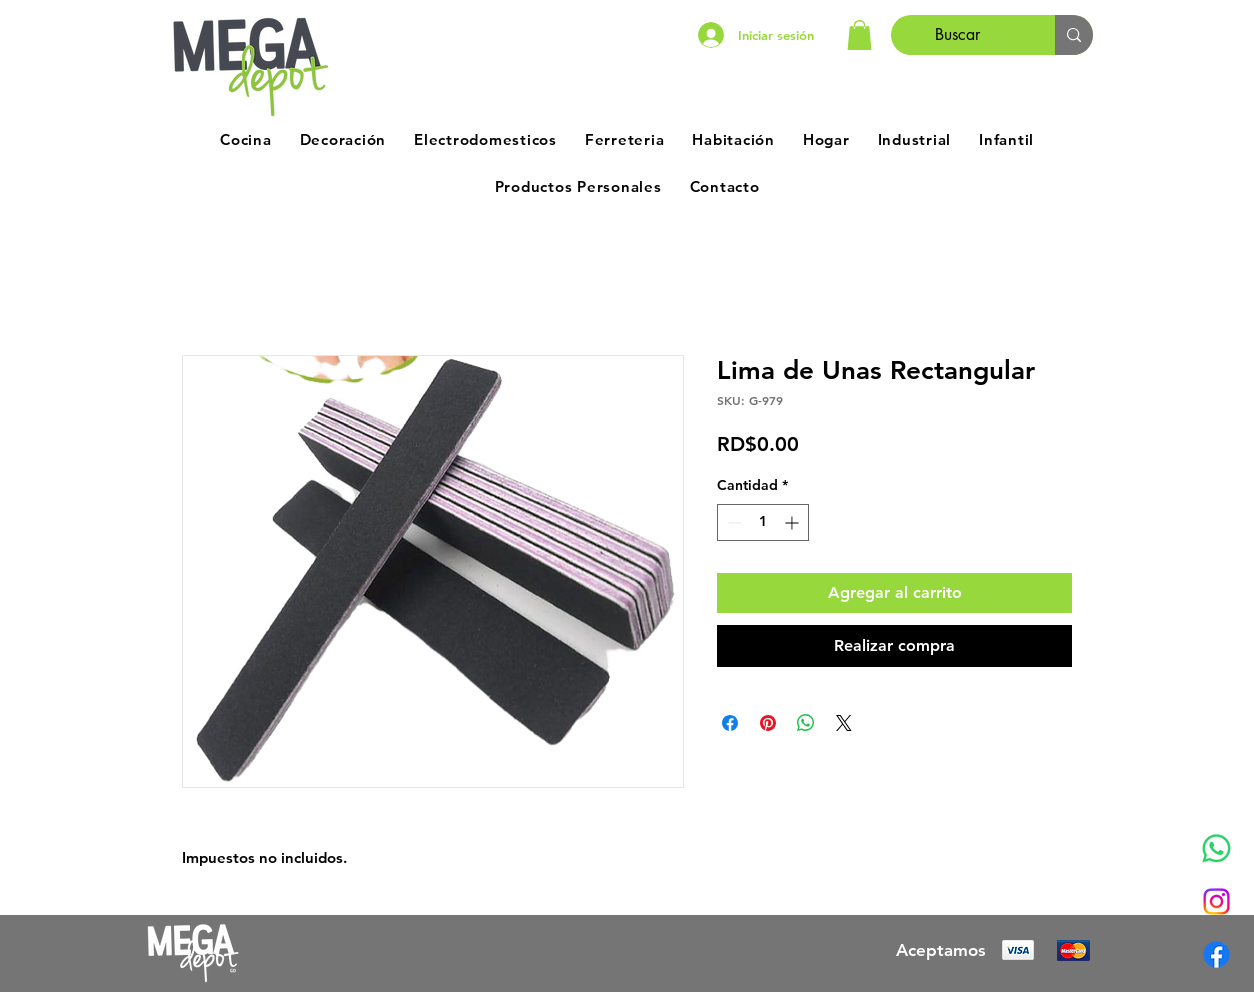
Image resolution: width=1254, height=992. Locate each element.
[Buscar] (958, 35)
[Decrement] (732, 522)
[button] (859, 35)
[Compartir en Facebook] (730, 723)
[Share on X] (844, 723)
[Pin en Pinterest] (768, 723)
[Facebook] (1216, 954)
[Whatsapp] (1216, 848)
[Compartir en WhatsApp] (806, 723)
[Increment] (793, 522)
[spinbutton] (763, 522)
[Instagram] (1216, 901)
